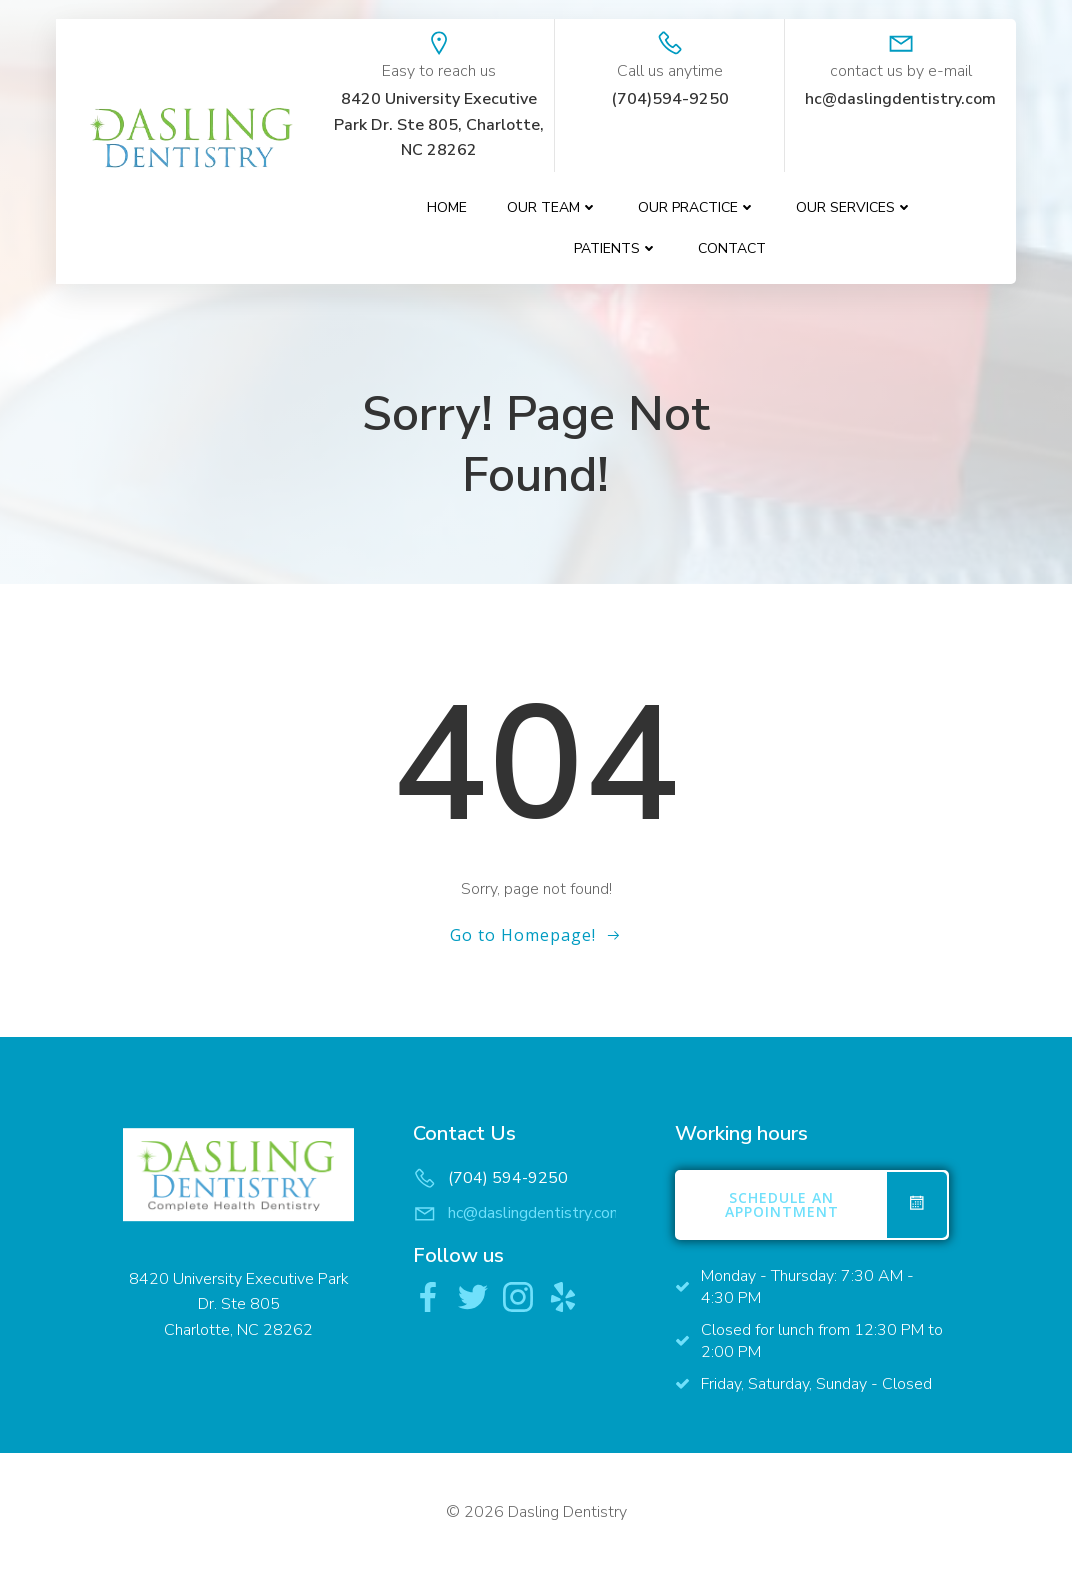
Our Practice (698, 208)
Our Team (553, 208)
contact (733, 249)
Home (448, 208)
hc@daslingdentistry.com (535, 1215)
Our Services (855, 208)
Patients (617, 249)
